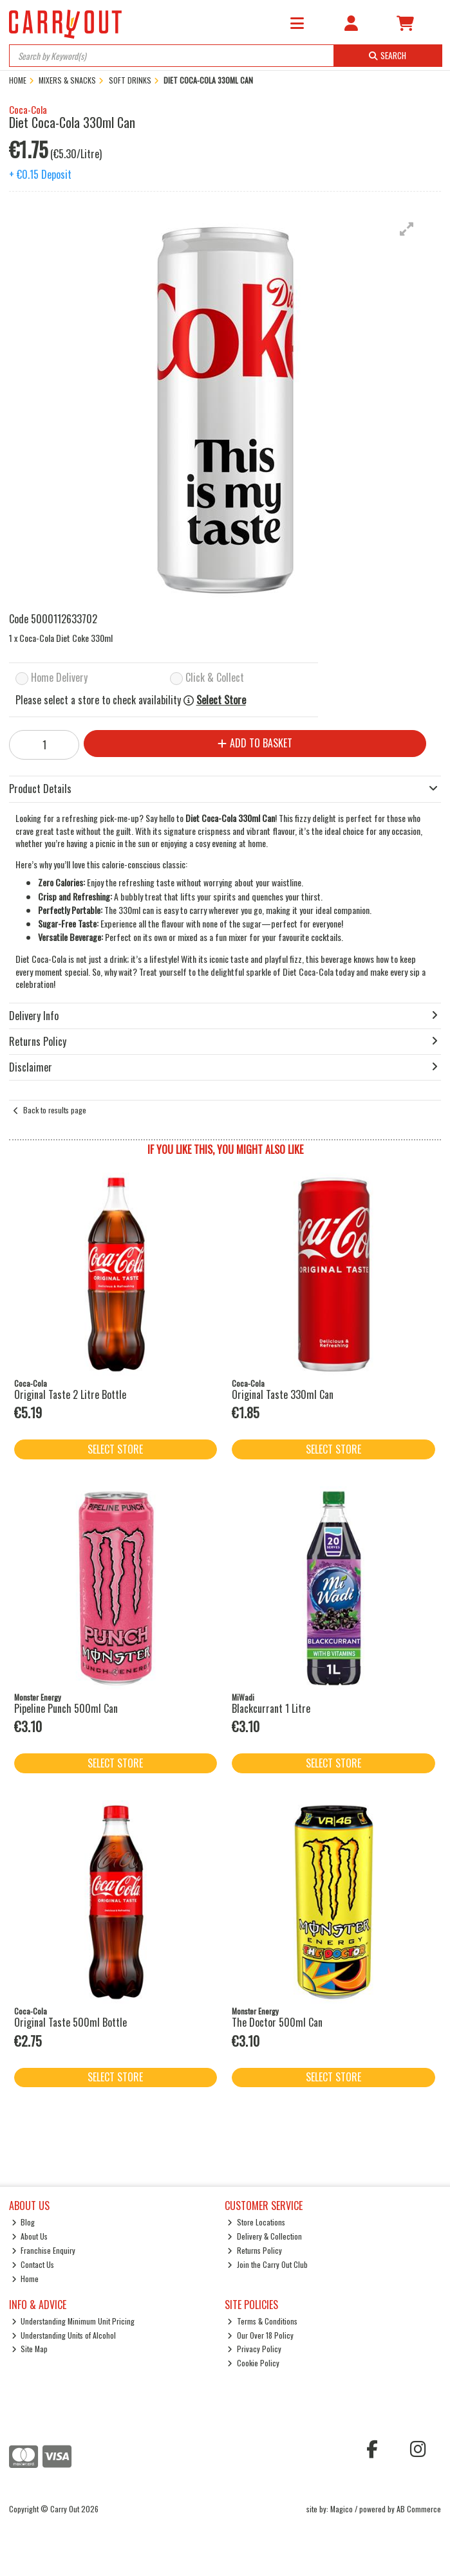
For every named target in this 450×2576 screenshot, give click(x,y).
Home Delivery (59, 678)
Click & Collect (214, 678)
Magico (341, 2508)
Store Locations (256, 2221)
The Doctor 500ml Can (277, 2022)
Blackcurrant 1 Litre (271, 1708)
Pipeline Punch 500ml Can (66, 1708)
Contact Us (33, 2264)
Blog (23, 2221)
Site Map (30, 2348)
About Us (30, 2236)
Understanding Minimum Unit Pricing (73, 2321)
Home (25, 2278)
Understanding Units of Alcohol (64, 2335)
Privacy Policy (254, 2348)
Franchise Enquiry (44, 2250)
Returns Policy (254, 2250)
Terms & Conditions (262, 2321)
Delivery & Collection (264, 2236)
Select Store (221, 700)
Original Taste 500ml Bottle (70, 2022)
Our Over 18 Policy (260, 2335)
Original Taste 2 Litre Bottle (70, 1394)
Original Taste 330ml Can (282, 1394)
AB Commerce (419, 2508)
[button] (407, 229)
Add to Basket (255, 743)
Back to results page (54, 1109)
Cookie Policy (253, 2362)
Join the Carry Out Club (267, 2264)
